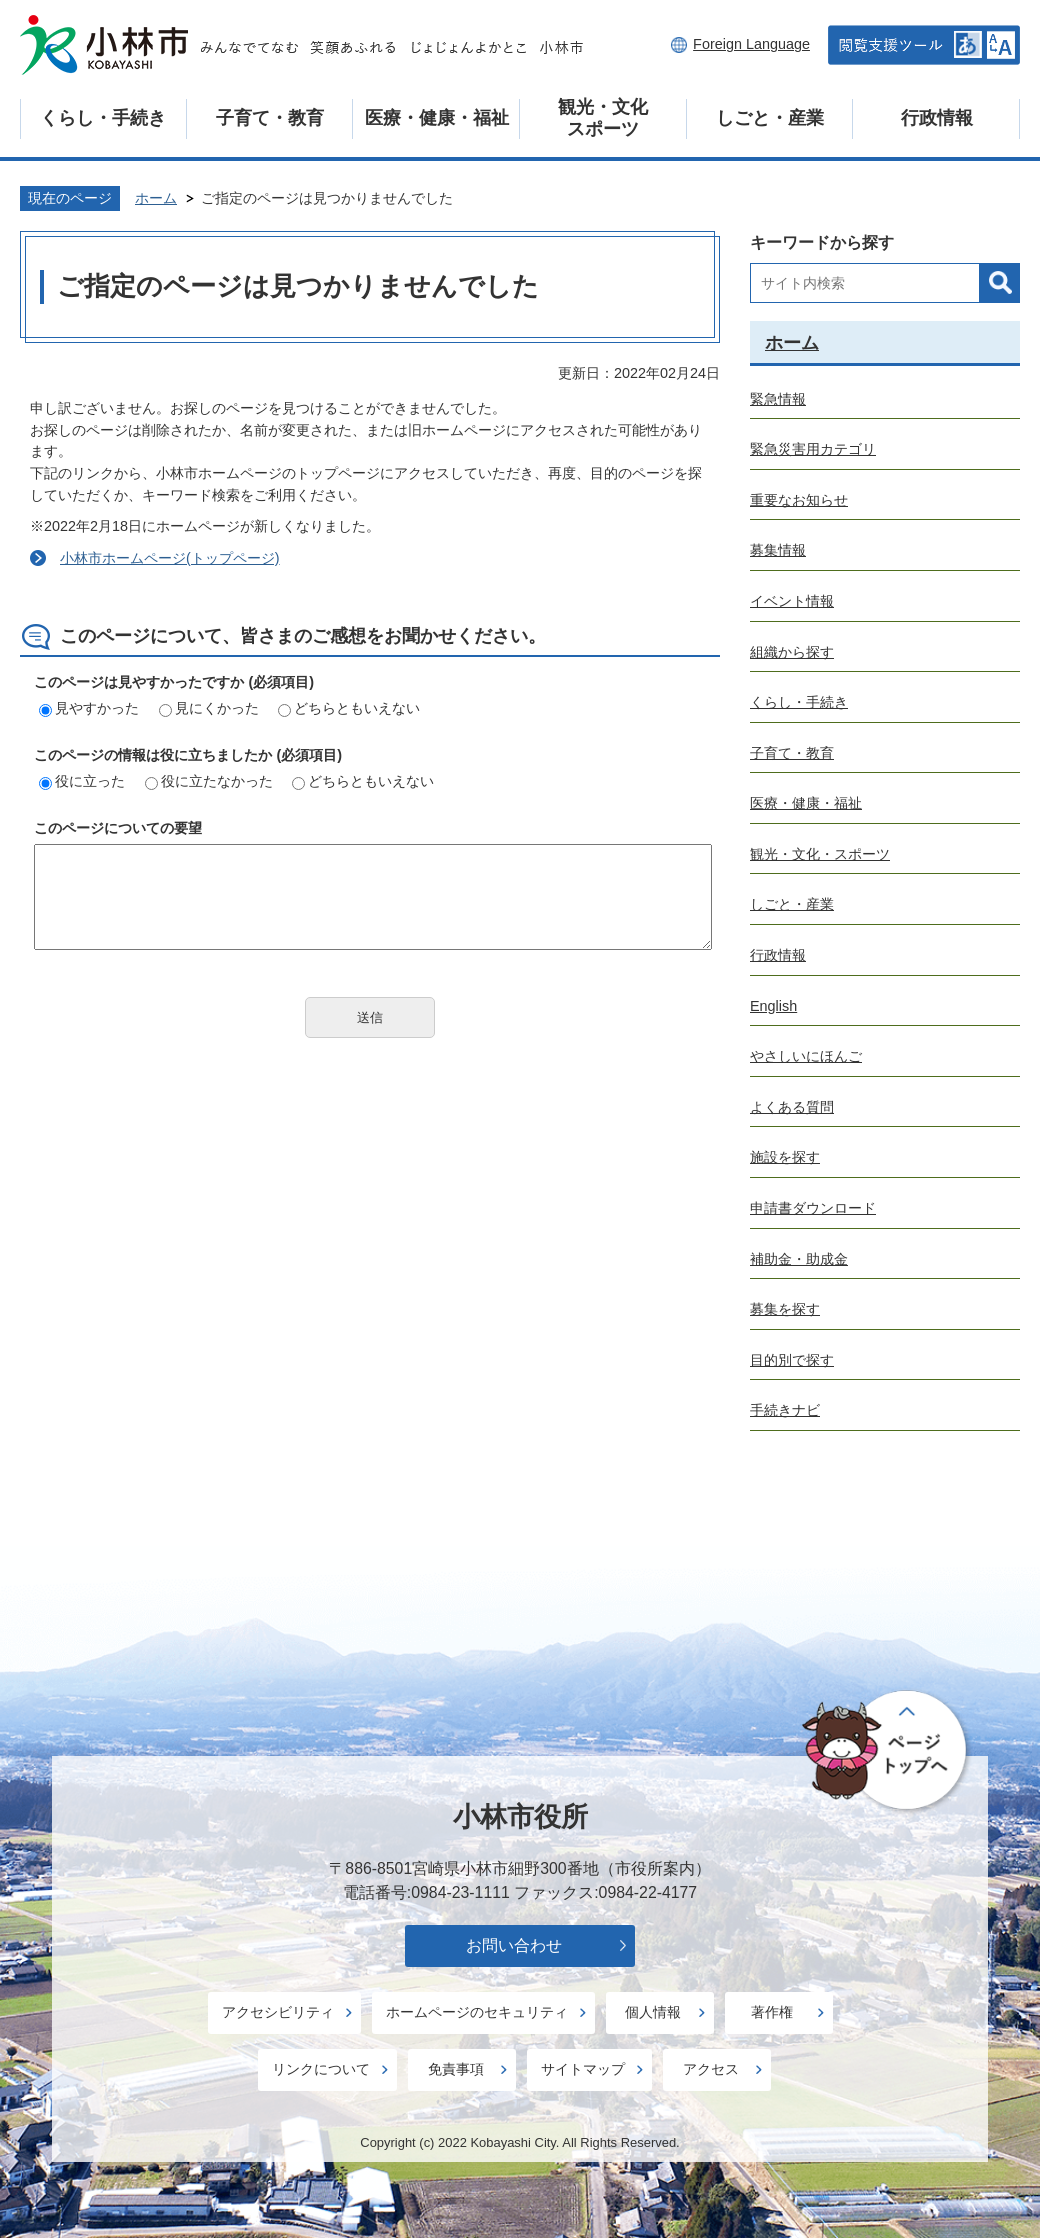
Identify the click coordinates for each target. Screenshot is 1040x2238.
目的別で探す (792, 1360)
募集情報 (778, 550)
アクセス (711, 2069)
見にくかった (209, 708)
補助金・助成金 (799, 1259)
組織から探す (792, 652)
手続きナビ (785, 1410)
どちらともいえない (349, 708)
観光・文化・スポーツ (820, 854)
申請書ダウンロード (813, 1208)
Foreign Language (751, 44)
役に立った (82, 781)
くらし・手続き (103, 118)
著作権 (772, 2012)
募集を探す (785, 1309)
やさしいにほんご (806, 1056)
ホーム (156, 198)
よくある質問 (792, 1107)
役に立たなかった (209, 781)
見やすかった (89, 708)
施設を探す (785, 1157)
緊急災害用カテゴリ (813, 449)
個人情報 (653, 2012)
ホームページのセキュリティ (477, 2012)
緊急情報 (778, 399)
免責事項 (456, 2069)
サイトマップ (583, 2069)
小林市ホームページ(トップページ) (170, 558)
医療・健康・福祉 (437, 118)
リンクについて (321, 2069)
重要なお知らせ (799, 500)
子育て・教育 (270, 118)
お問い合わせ (514, 1945)
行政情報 (937, 118)
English (773, 1006)
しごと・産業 (770, 118)
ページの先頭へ (887, 1751)
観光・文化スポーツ (603, 118)
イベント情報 (792, 601)
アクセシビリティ (278, 2012)
